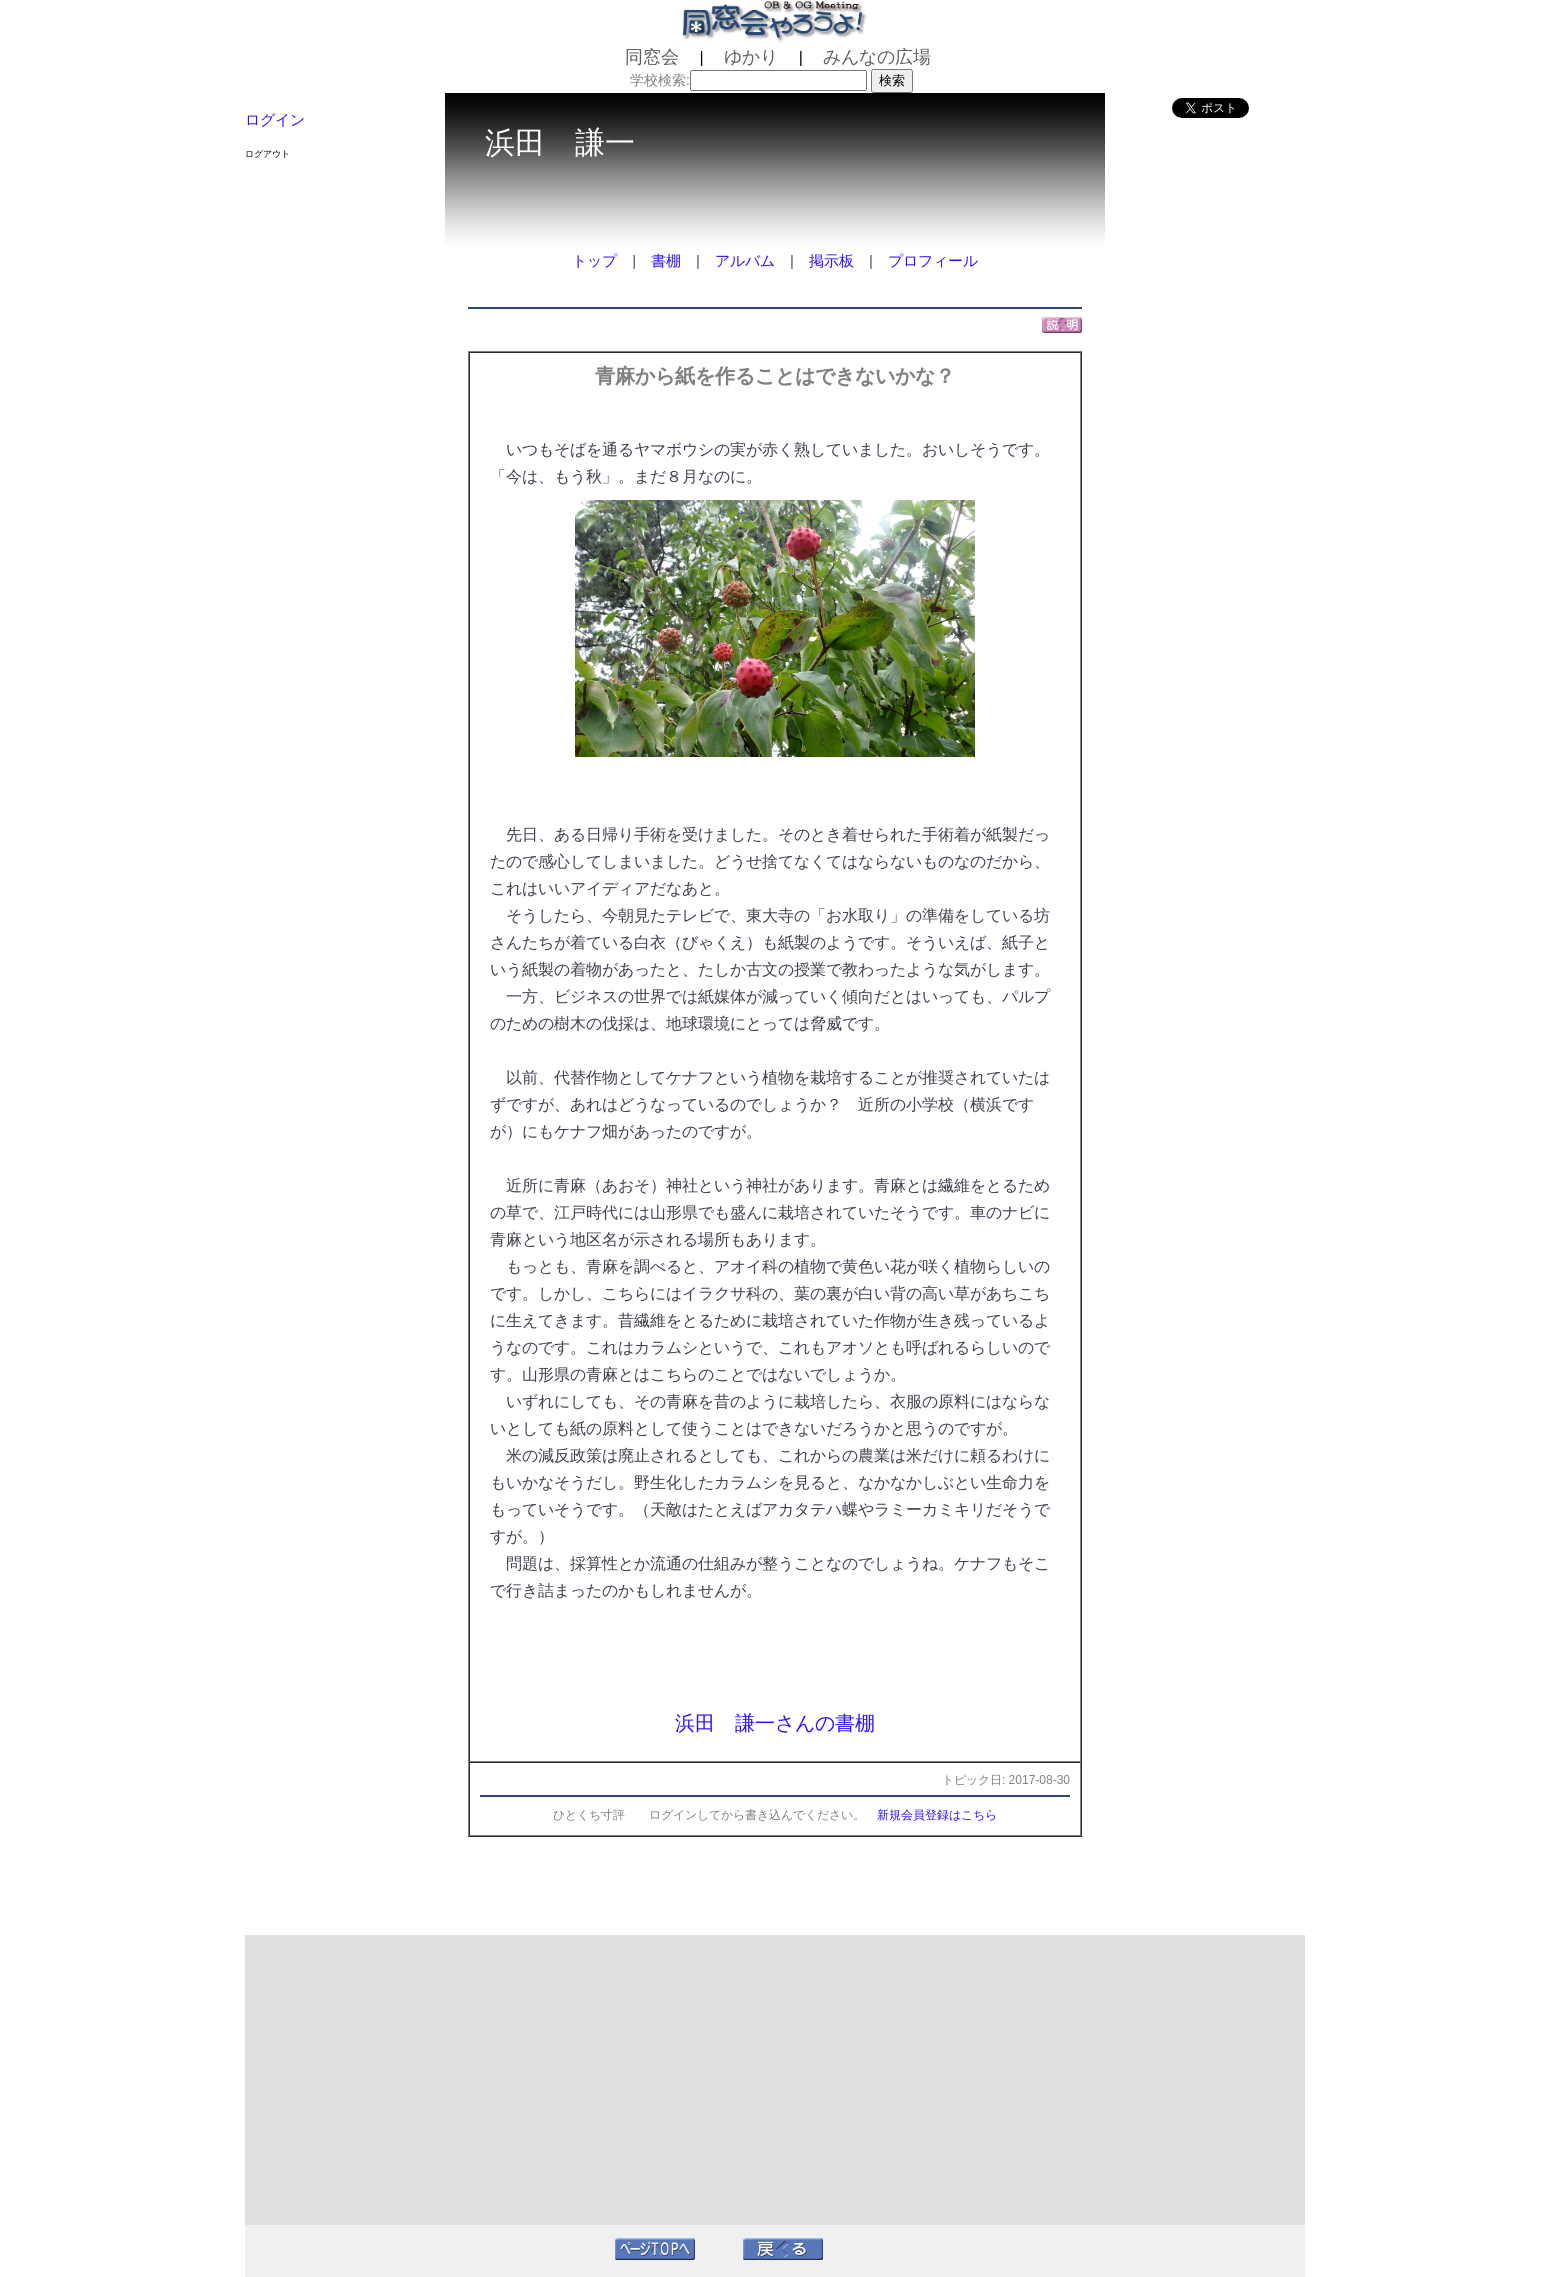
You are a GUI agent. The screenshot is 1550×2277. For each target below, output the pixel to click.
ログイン (275, 119)
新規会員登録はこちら (937, 1815)
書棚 (666, 260)
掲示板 (831, 260)
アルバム (745, 260)
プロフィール (933, 260)
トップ (594, 260)
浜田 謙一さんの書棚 (775, 1723)
